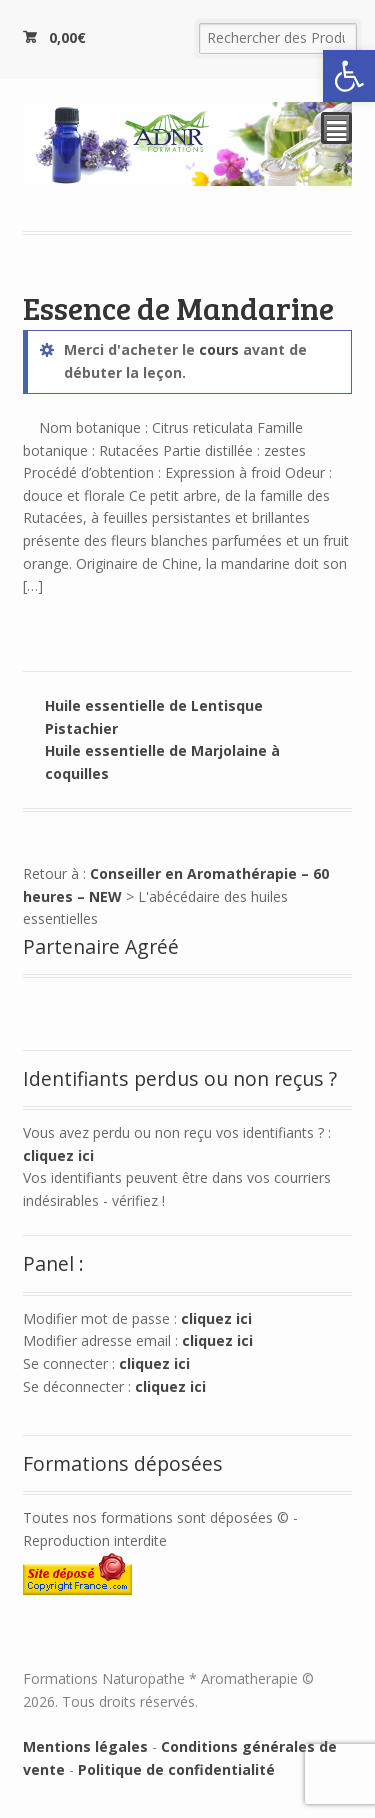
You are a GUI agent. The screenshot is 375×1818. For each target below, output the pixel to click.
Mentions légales (85, 1746)
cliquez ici (58, 1155)
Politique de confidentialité (176, 1769)
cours (219, 349)
